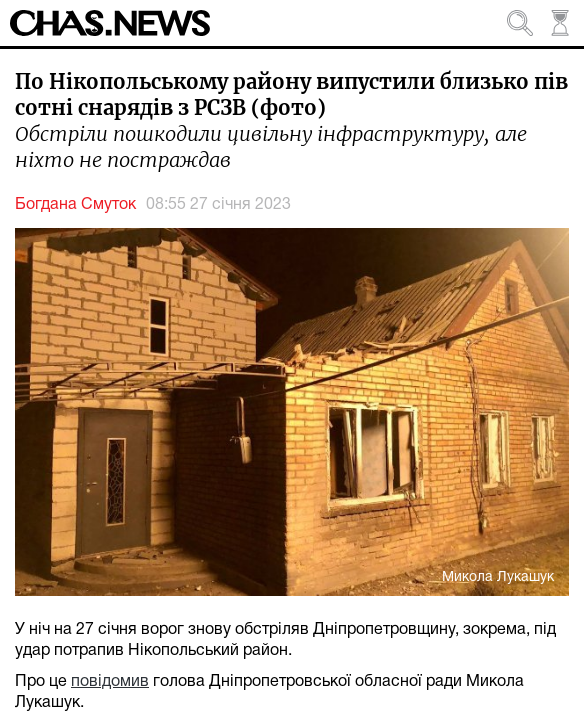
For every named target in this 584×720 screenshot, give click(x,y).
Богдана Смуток (75, 205)
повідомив (110, 682)
